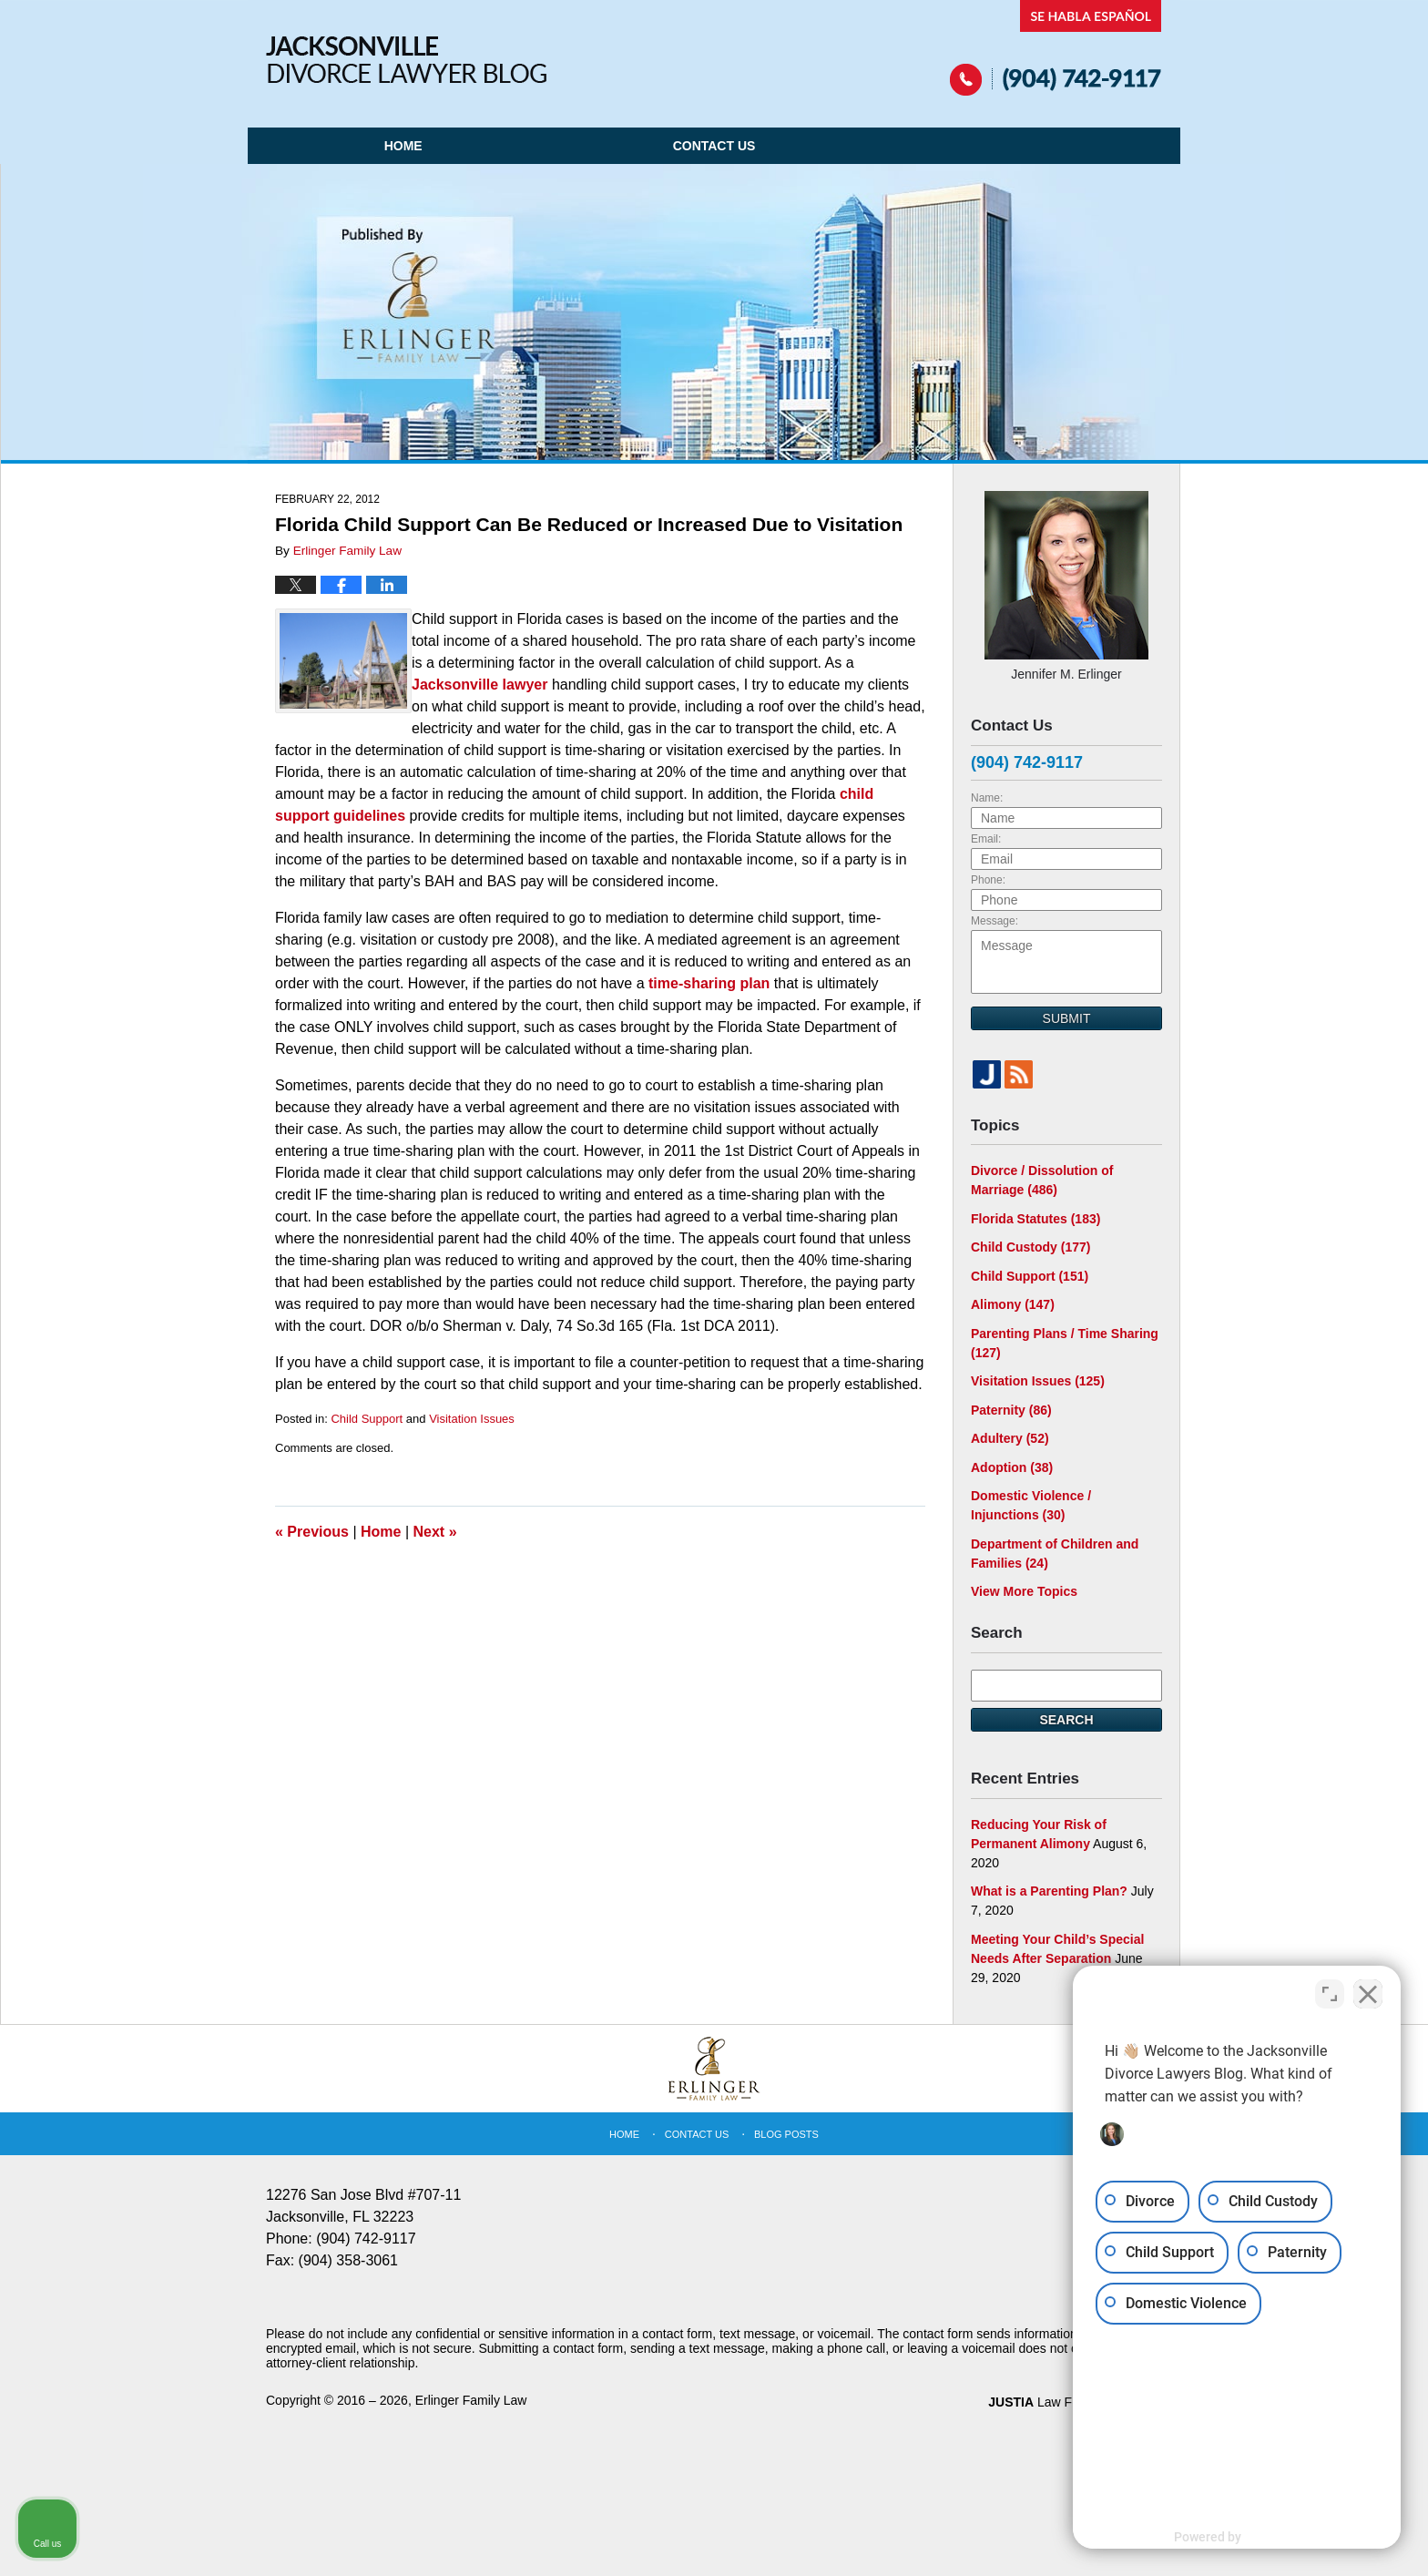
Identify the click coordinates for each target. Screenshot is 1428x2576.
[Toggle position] (1329, 1994)
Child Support (367, 1419)
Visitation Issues (472, 1419)
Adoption (1012, 1467)
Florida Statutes (1035, 1218)
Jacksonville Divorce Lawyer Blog (406, 59)
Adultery (1010, 1438)
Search (1066, 1719)
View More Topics (1024, 1591)
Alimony (1013, 1304)
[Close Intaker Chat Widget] (1367, 1994)
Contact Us (714, 145)
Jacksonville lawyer (479, 684)
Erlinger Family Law (471, 2400)
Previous (312, 1531)
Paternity (1011, 1410)
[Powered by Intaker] (1273, 2537)
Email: (986, 839)
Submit (1067, 1018)
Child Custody (1030, 1247)
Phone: (988, 880)
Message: (994, 921)
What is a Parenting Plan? (1049, 1891)
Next (435, 1531)
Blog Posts (786, 2134)
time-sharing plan (709, 983)
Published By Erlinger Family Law (1056, 48)
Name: (987, 798)
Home (403, 145)
